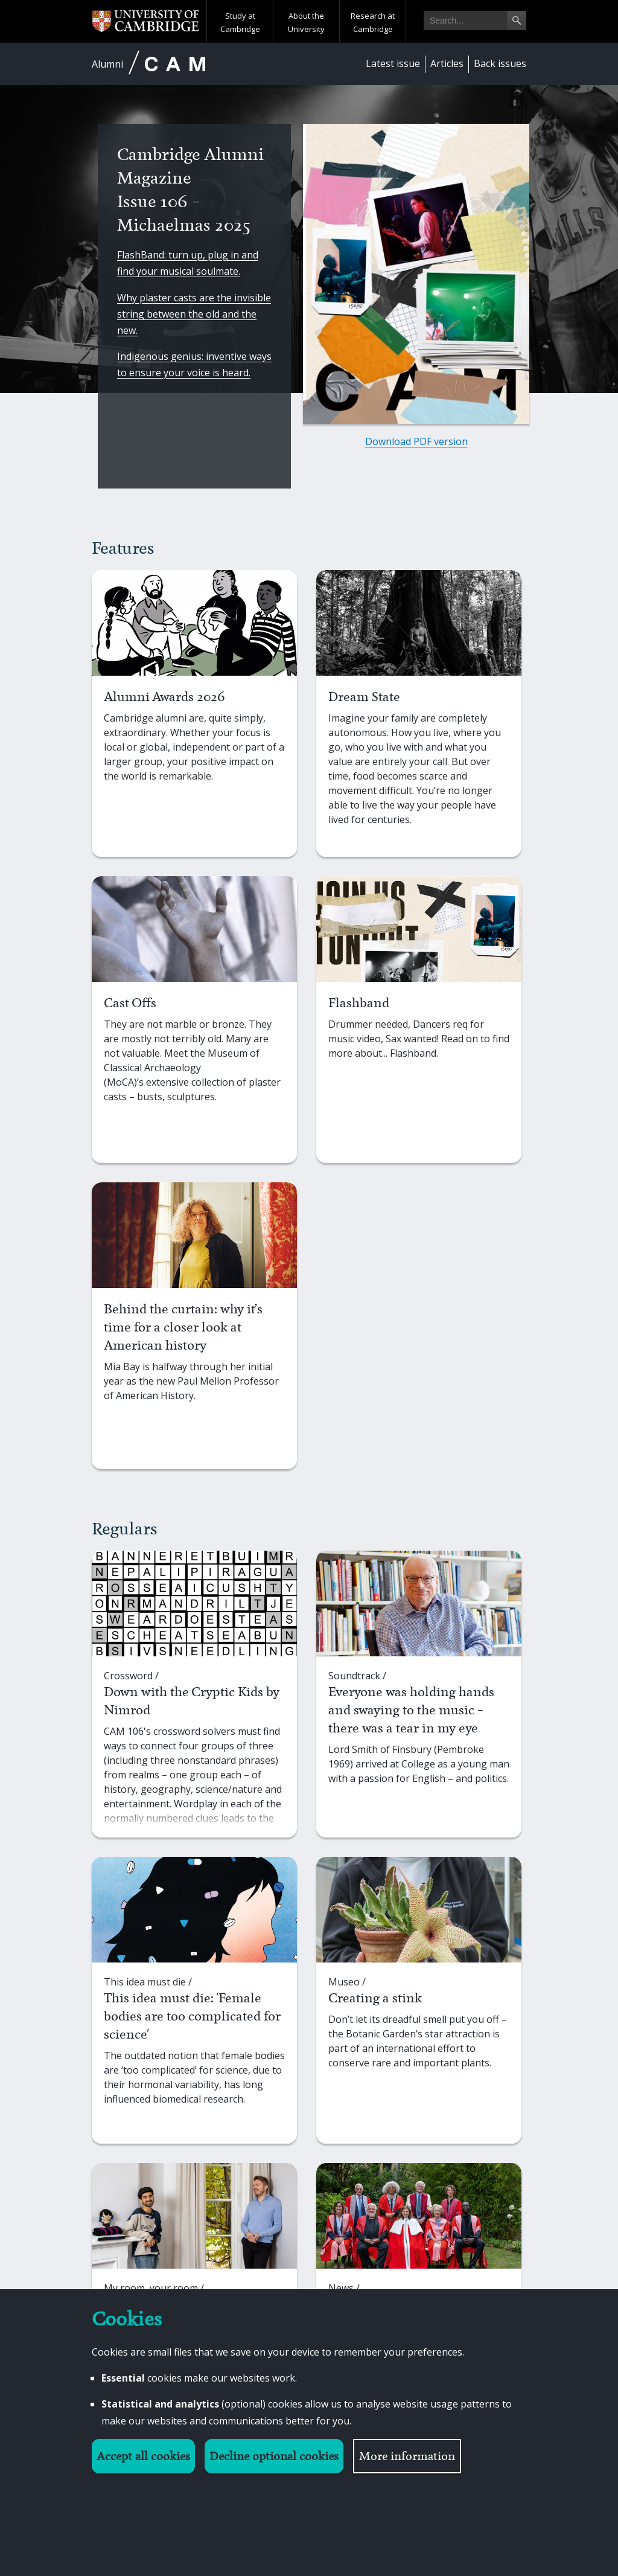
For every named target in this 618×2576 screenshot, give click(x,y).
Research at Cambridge (373, 22)
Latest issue (393, 63)
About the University (306, 22)
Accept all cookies (143, 2456)
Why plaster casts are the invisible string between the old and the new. (194, 314)
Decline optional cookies (274, 2456)
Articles (447, 63)
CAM (175, 64)
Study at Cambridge (240, 22)
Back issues (500, 63)
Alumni (107, 64)
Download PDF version (416, 441)
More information (407, 2456)
